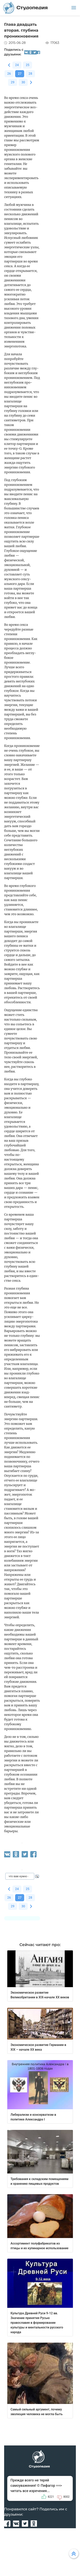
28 (30, 73)
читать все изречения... (30, 2491)
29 (12, 82)
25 (27, 65)
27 (19, 73)
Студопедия (25, 8)
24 (17, 65)
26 (9, 73)
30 (23, 82)
